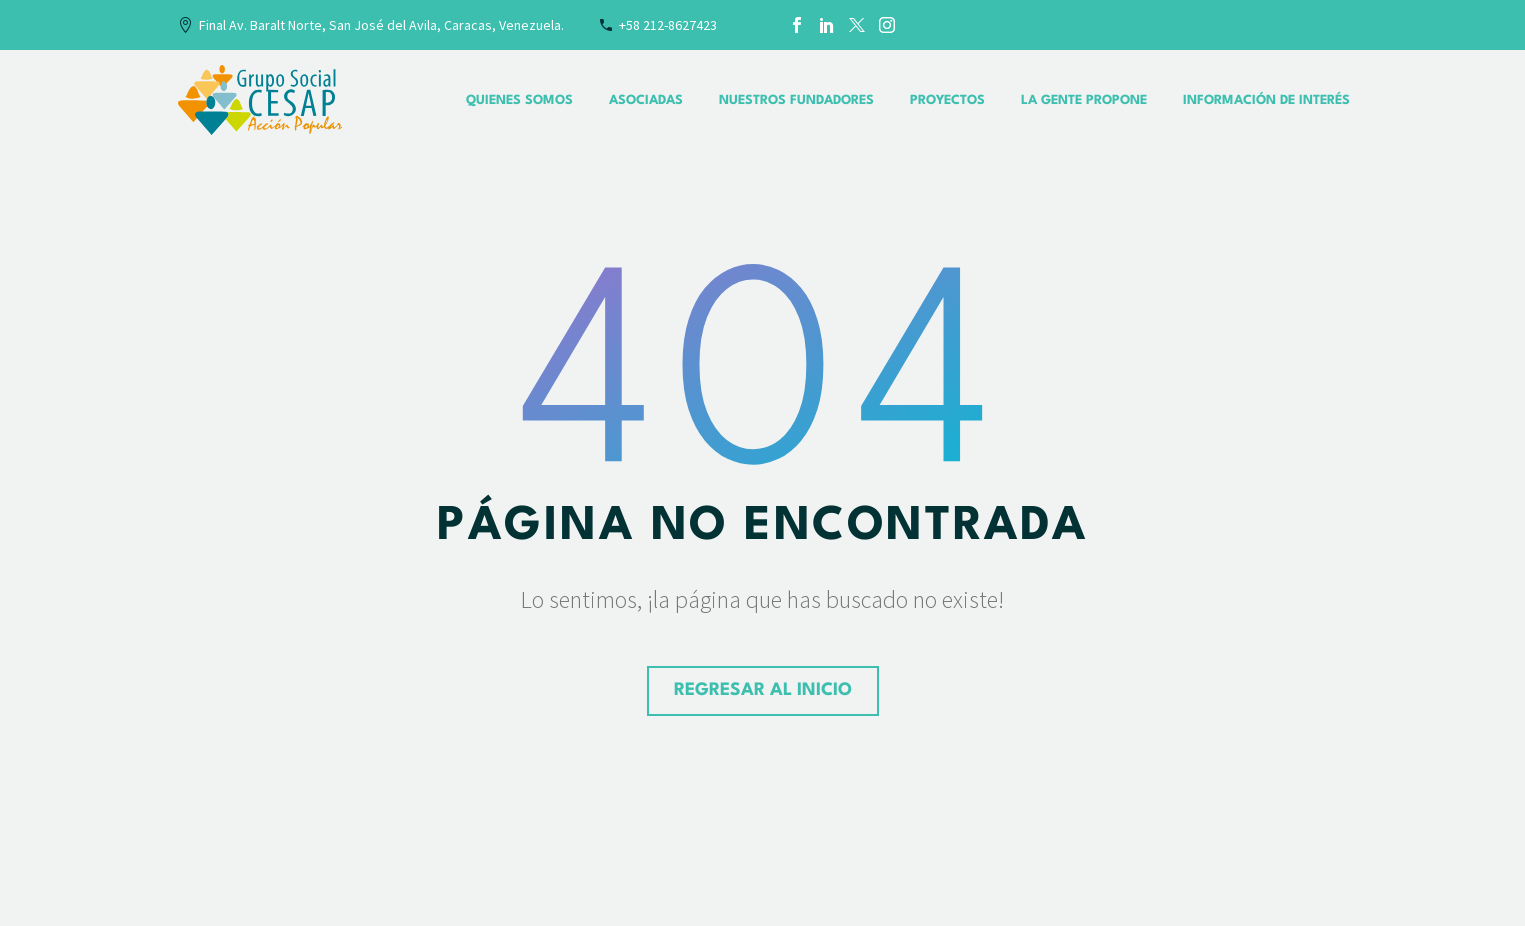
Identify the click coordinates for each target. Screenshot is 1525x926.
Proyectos (947, 100)
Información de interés (1266, 100)
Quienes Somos (519, 100)
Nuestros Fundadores (796, 100)
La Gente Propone (1084, 100)
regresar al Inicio (763, 690)
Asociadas (646, 100)
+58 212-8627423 (668, 25)
